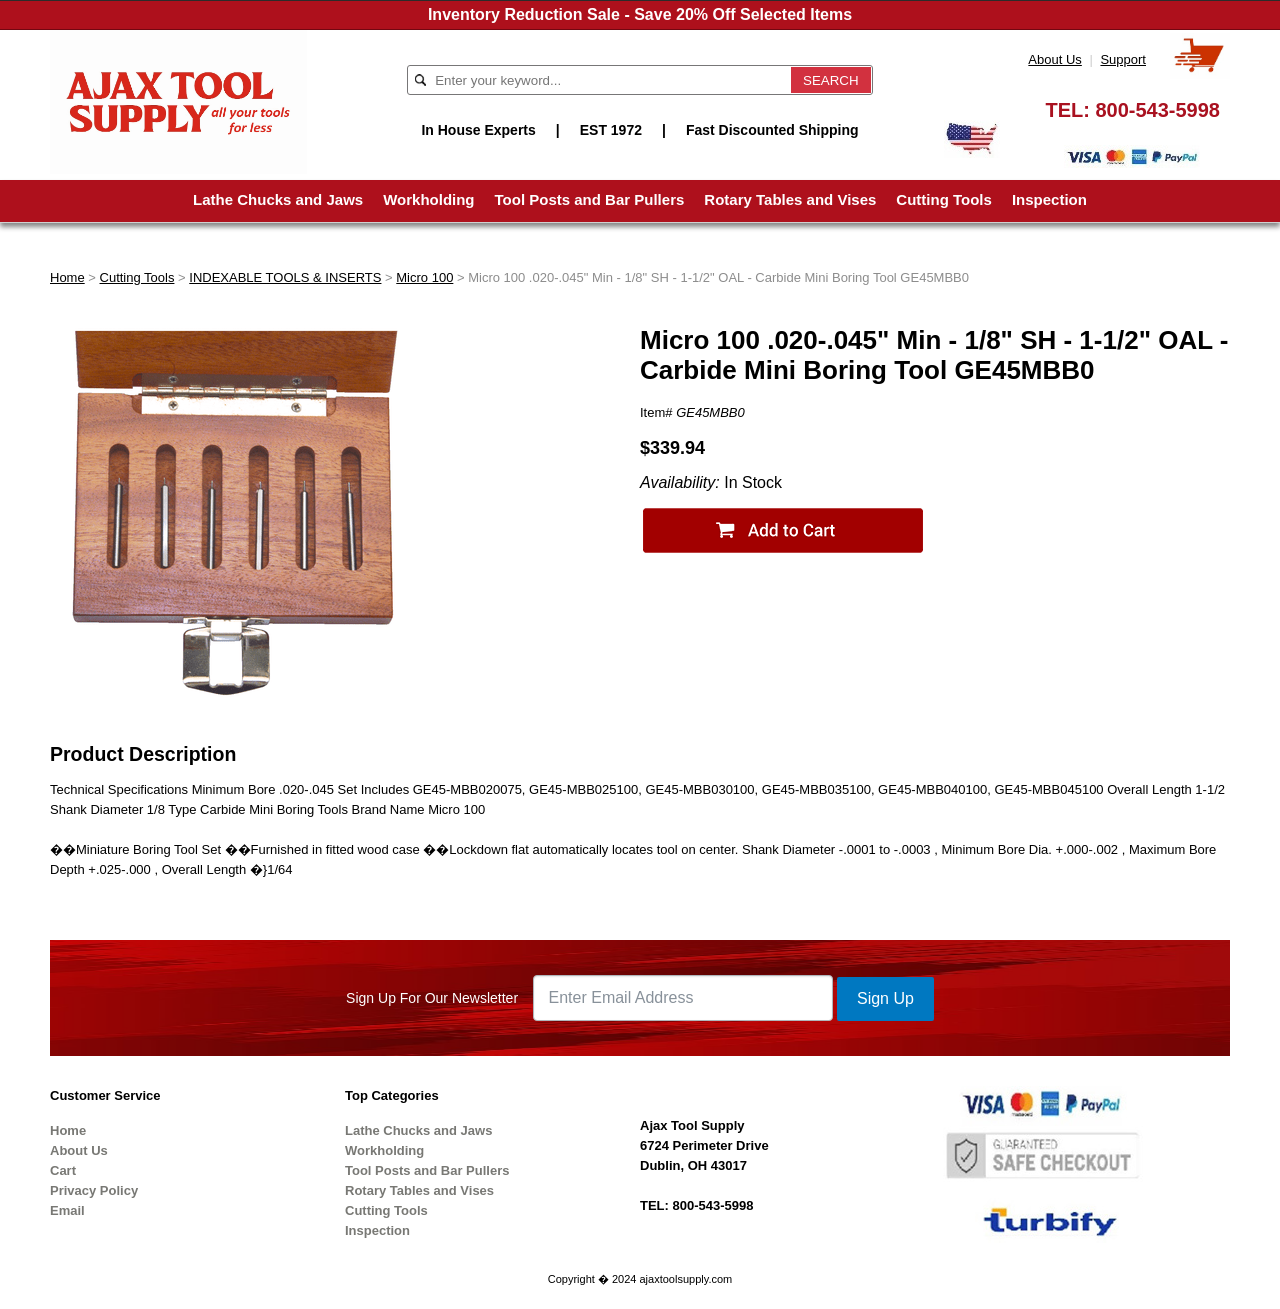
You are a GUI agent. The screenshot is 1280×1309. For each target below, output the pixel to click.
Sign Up (885, 998)
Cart (63, 1170)
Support (1123, 59)
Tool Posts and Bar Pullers (590, 199)
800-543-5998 (1157, 110)
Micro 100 (424, 277)
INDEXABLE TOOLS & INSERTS (285, 277)
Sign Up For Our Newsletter (432, 998)
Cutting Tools (944, 199)
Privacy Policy (94, 1190)
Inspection (1049, 199)
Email (67, 1210)
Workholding (428, 199)
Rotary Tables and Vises (790, 199)
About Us (1054, 59)
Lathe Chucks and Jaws (278, 199)
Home (67, 277)
